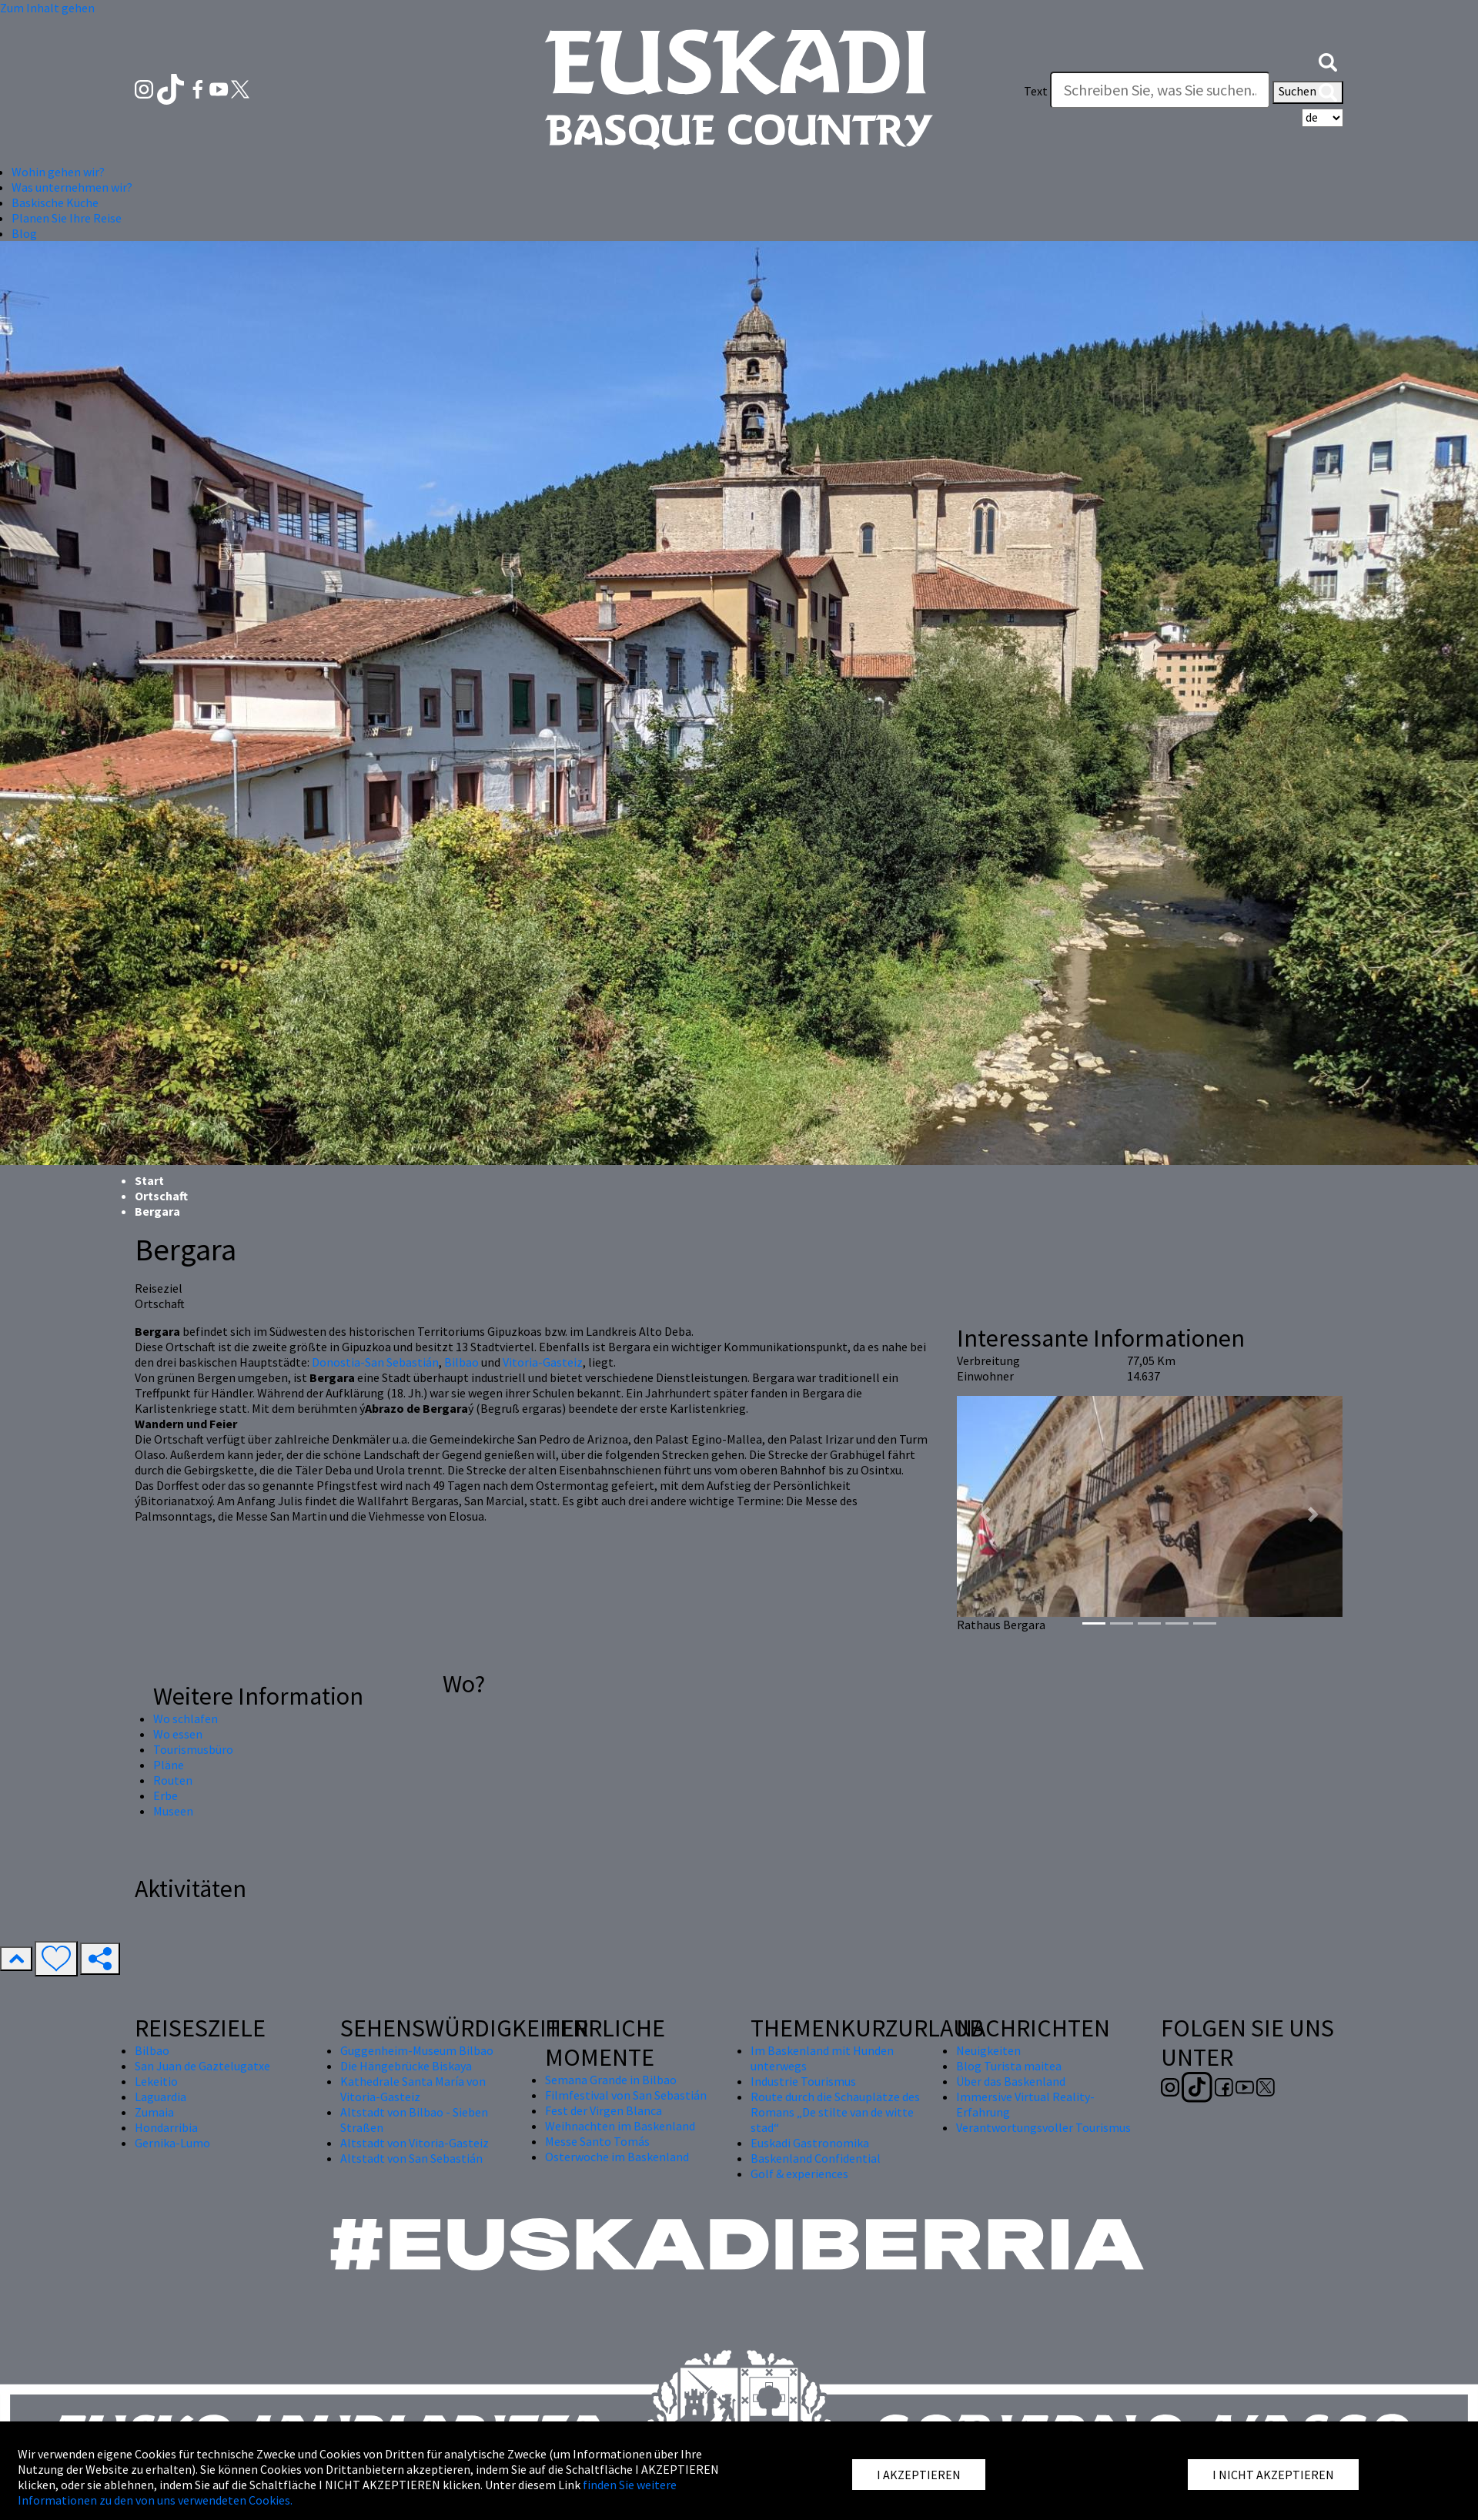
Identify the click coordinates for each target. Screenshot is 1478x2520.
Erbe (165, 1795)
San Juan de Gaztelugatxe (202, 2065)
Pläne (168, 1764)
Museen (173, 1811)
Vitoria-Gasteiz (543, 1362)
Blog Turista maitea (1009, 2065)
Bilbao (461, 1362)
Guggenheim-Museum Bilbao (416, 2050)
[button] (1328, 60)
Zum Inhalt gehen (47, 7)
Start (149, 1180)
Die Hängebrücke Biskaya (406, 2065)
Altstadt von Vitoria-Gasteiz (414, 2142)
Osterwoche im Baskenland (617, 2156)
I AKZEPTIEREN (919, 2474)
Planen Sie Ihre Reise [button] (67, 218)
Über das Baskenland (1010, 2081)
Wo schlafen (185, 1718)
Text (1036, 91)
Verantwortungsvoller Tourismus (1043, 2127)
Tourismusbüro (193, 1749)
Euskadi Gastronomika (810, 2142)
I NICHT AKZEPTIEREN (1273, 2474)
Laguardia (160, 2096)
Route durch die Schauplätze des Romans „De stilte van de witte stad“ (835, 2112)
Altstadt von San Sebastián (411, 2158)
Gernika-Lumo (172, 2142)
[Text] (1160, 90)
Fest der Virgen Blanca (603, 2110)
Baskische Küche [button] (55, 202)
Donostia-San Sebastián (375, 1362)
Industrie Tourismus (803, 2081)
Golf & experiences (799, 2173)
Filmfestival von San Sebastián (626, 2095)
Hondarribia (166, 2127)
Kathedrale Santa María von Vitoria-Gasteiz (413, 2088)
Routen (172, 1780)
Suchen (1308, 92)
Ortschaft (161, 1195)
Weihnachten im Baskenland (620, 2125)
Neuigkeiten (988, 2050)
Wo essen (177, 1734)
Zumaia (154, 2112)
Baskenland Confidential (816, 2158)
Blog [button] (24, 233)
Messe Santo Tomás (597, 2141)
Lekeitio (156, 2081)
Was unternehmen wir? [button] (72, 187)
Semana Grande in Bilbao (611, 2079)
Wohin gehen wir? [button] (58, 171)
